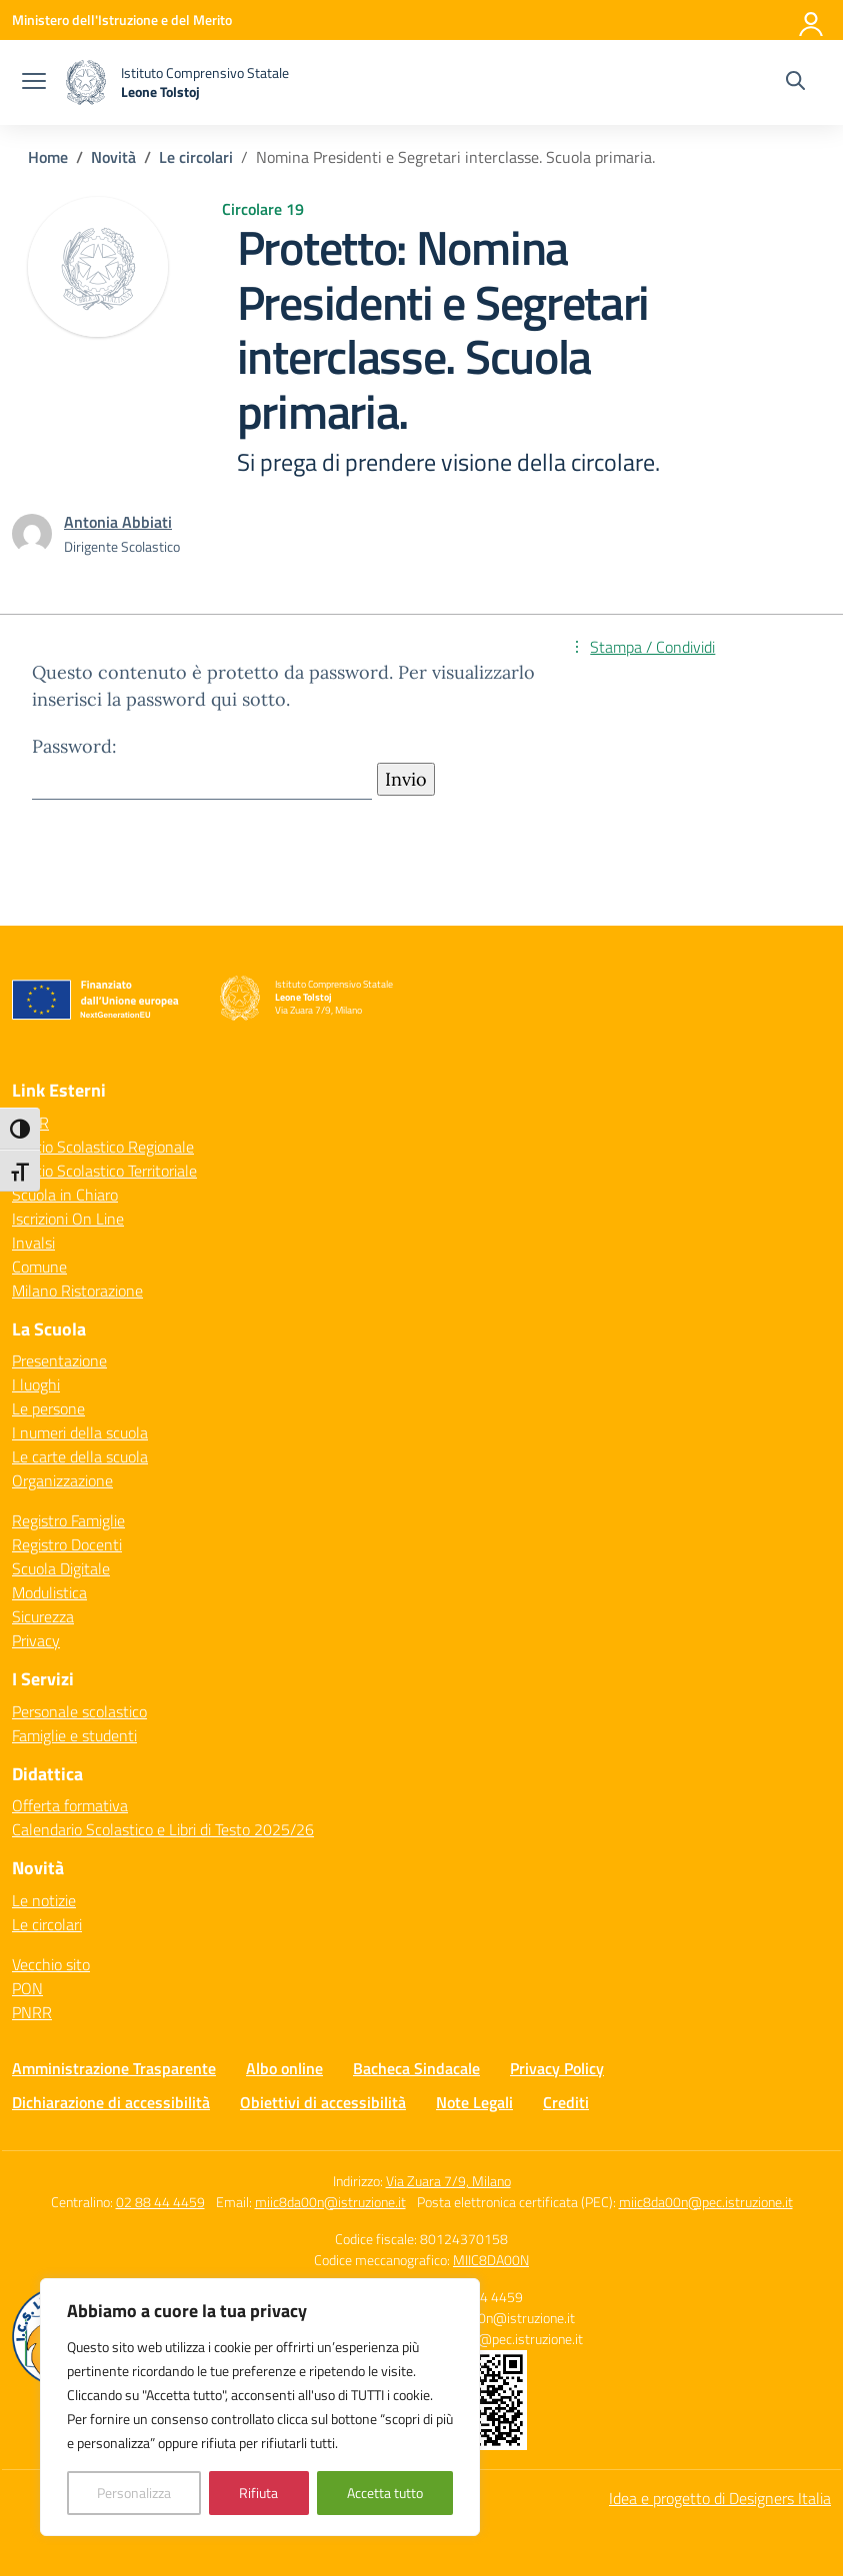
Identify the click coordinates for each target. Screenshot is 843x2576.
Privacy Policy (557, 2068)
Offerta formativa (70, 1805)
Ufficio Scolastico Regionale (103, 1147)
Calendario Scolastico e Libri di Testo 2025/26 (163, 1829)
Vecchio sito (51, 1964)
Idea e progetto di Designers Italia (720, 2498)
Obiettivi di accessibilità (323, 2102)
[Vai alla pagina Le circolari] (196, 157)
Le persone (48, 1408)
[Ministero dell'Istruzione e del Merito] (122, 19)
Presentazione (59, 1360)
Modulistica (49, 1592)
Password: (202, 767)
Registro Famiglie (68, 1520)
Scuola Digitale (61, 1568)
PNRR (32, 2012)
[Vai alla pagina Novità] (113, 157)
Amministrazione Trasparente (114, 2068)
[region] (260, 2407)
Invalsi (33, 1243)
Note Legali (474, 2102)
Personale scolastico (79, 1711)
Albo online (284, 2068)
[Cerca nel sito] (795, 83)
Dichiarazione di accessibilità (111, 2102)
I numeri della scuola (80, 1432)
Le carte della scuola (80, 1456)
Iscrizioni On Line (68, 1219)
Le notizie (44, 1900)
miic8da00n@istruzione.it (330, 2201)
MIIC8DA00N (491, 2259)
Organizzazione (62, 1480)
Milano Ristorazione (77, 1290)
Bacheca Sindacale (416, 2068)
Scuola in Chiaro (65, 1195)
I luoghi (36, 1384)
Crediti (566, 2102)
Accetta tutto (385, 2492)
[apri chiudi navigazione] (34, 83)
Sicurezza (43, 1616)
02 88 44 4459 (160, 2201)
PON (27, 1988)
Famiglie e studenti (74, 1735)
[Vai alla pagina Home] (48, 157)
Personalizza (134, 2492)
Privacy (36, 1640)
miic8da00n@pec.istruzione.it (706, 2201)
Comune (39, 1267)
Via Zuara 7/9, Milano (448, 2180)
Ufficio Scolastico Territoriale (104, 1171)
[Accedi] (812, 20)
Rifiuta (258, 2492)
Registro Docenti (67, 1544)
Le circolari (47, 1924)
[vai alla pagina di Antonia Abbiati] (118, 522)
